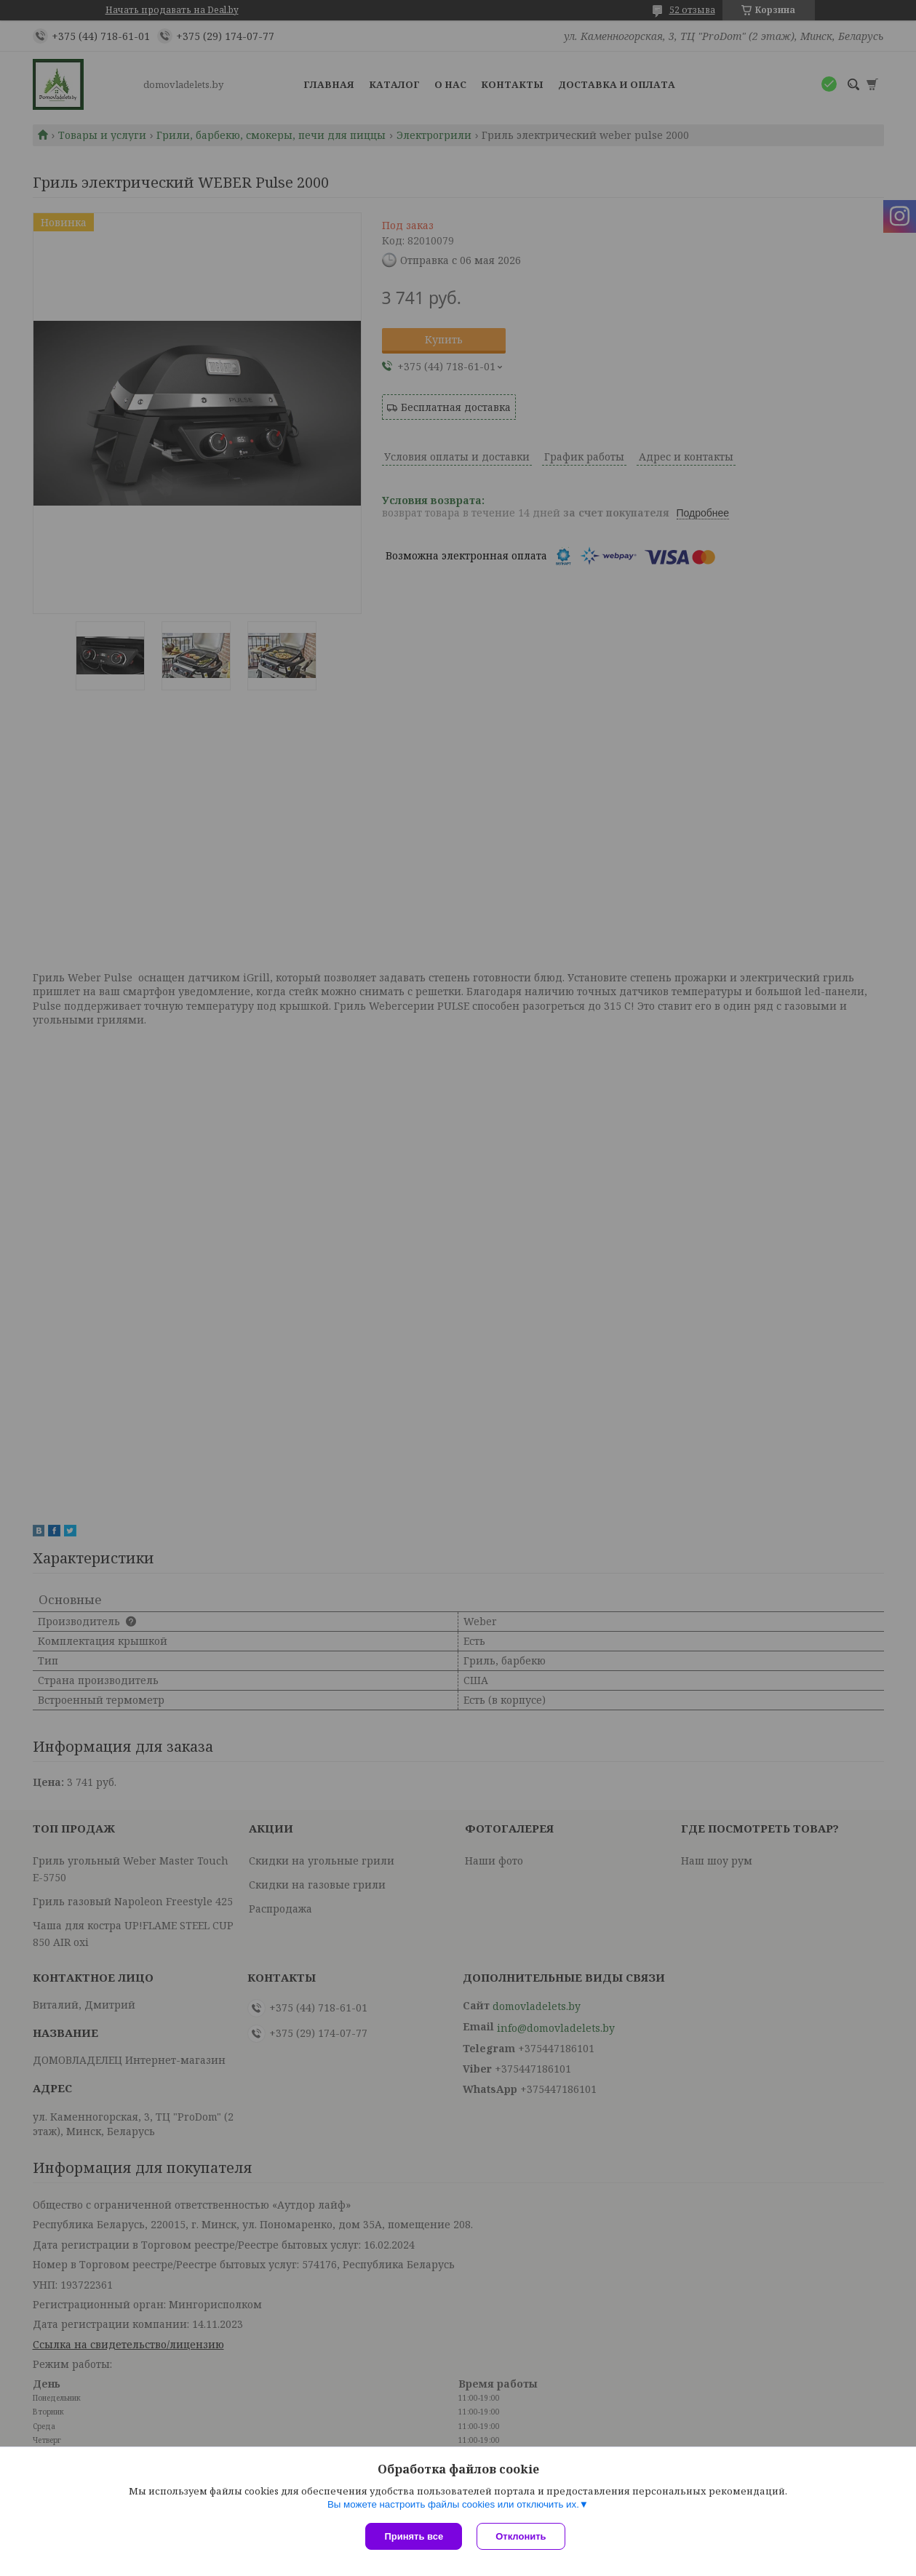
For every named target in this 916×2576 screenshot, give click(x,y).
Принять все (413, 2536)
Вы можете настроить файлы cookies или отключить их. (453, 2504)
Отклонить (520, 2536)
